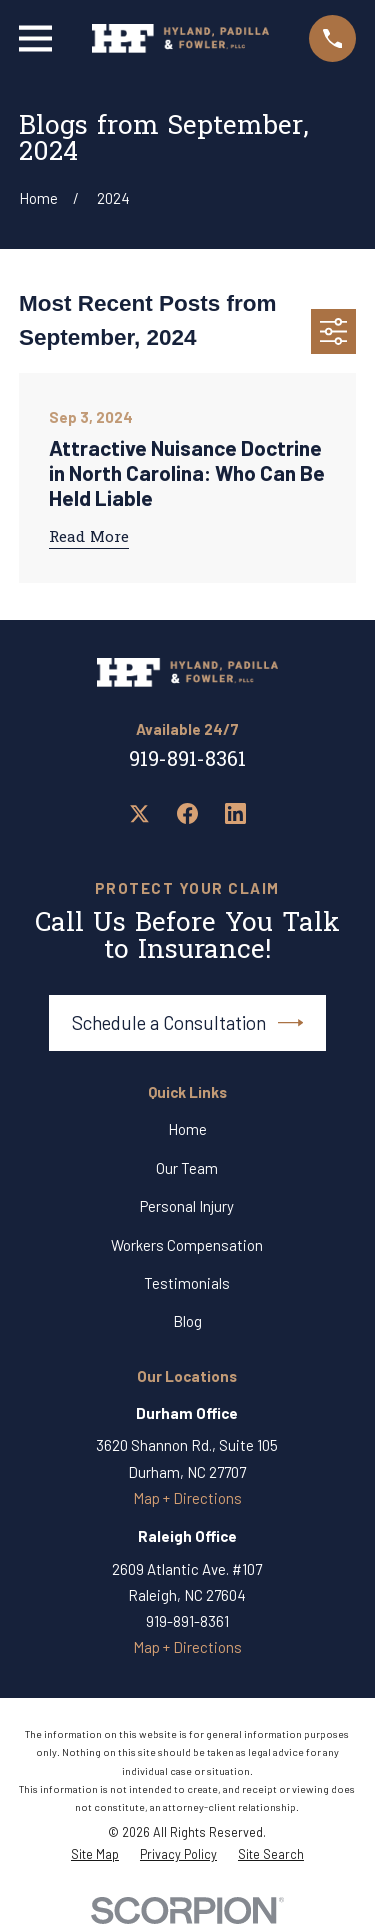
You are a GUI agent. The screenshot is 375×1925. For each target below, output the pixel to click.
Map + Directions (187, 1498)
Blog (187, 1321)
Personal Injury (187, 1206)
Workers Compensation (187, 1245)
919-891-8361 (187, 761)
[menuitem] (95, 1855)
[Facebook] (187, 813)
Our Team (187, 1168)
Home (187, 1129)
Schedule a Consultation (188, 1023)
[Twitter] (139, 813)
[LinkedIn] (235, 813)
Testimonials (187, 1283)
